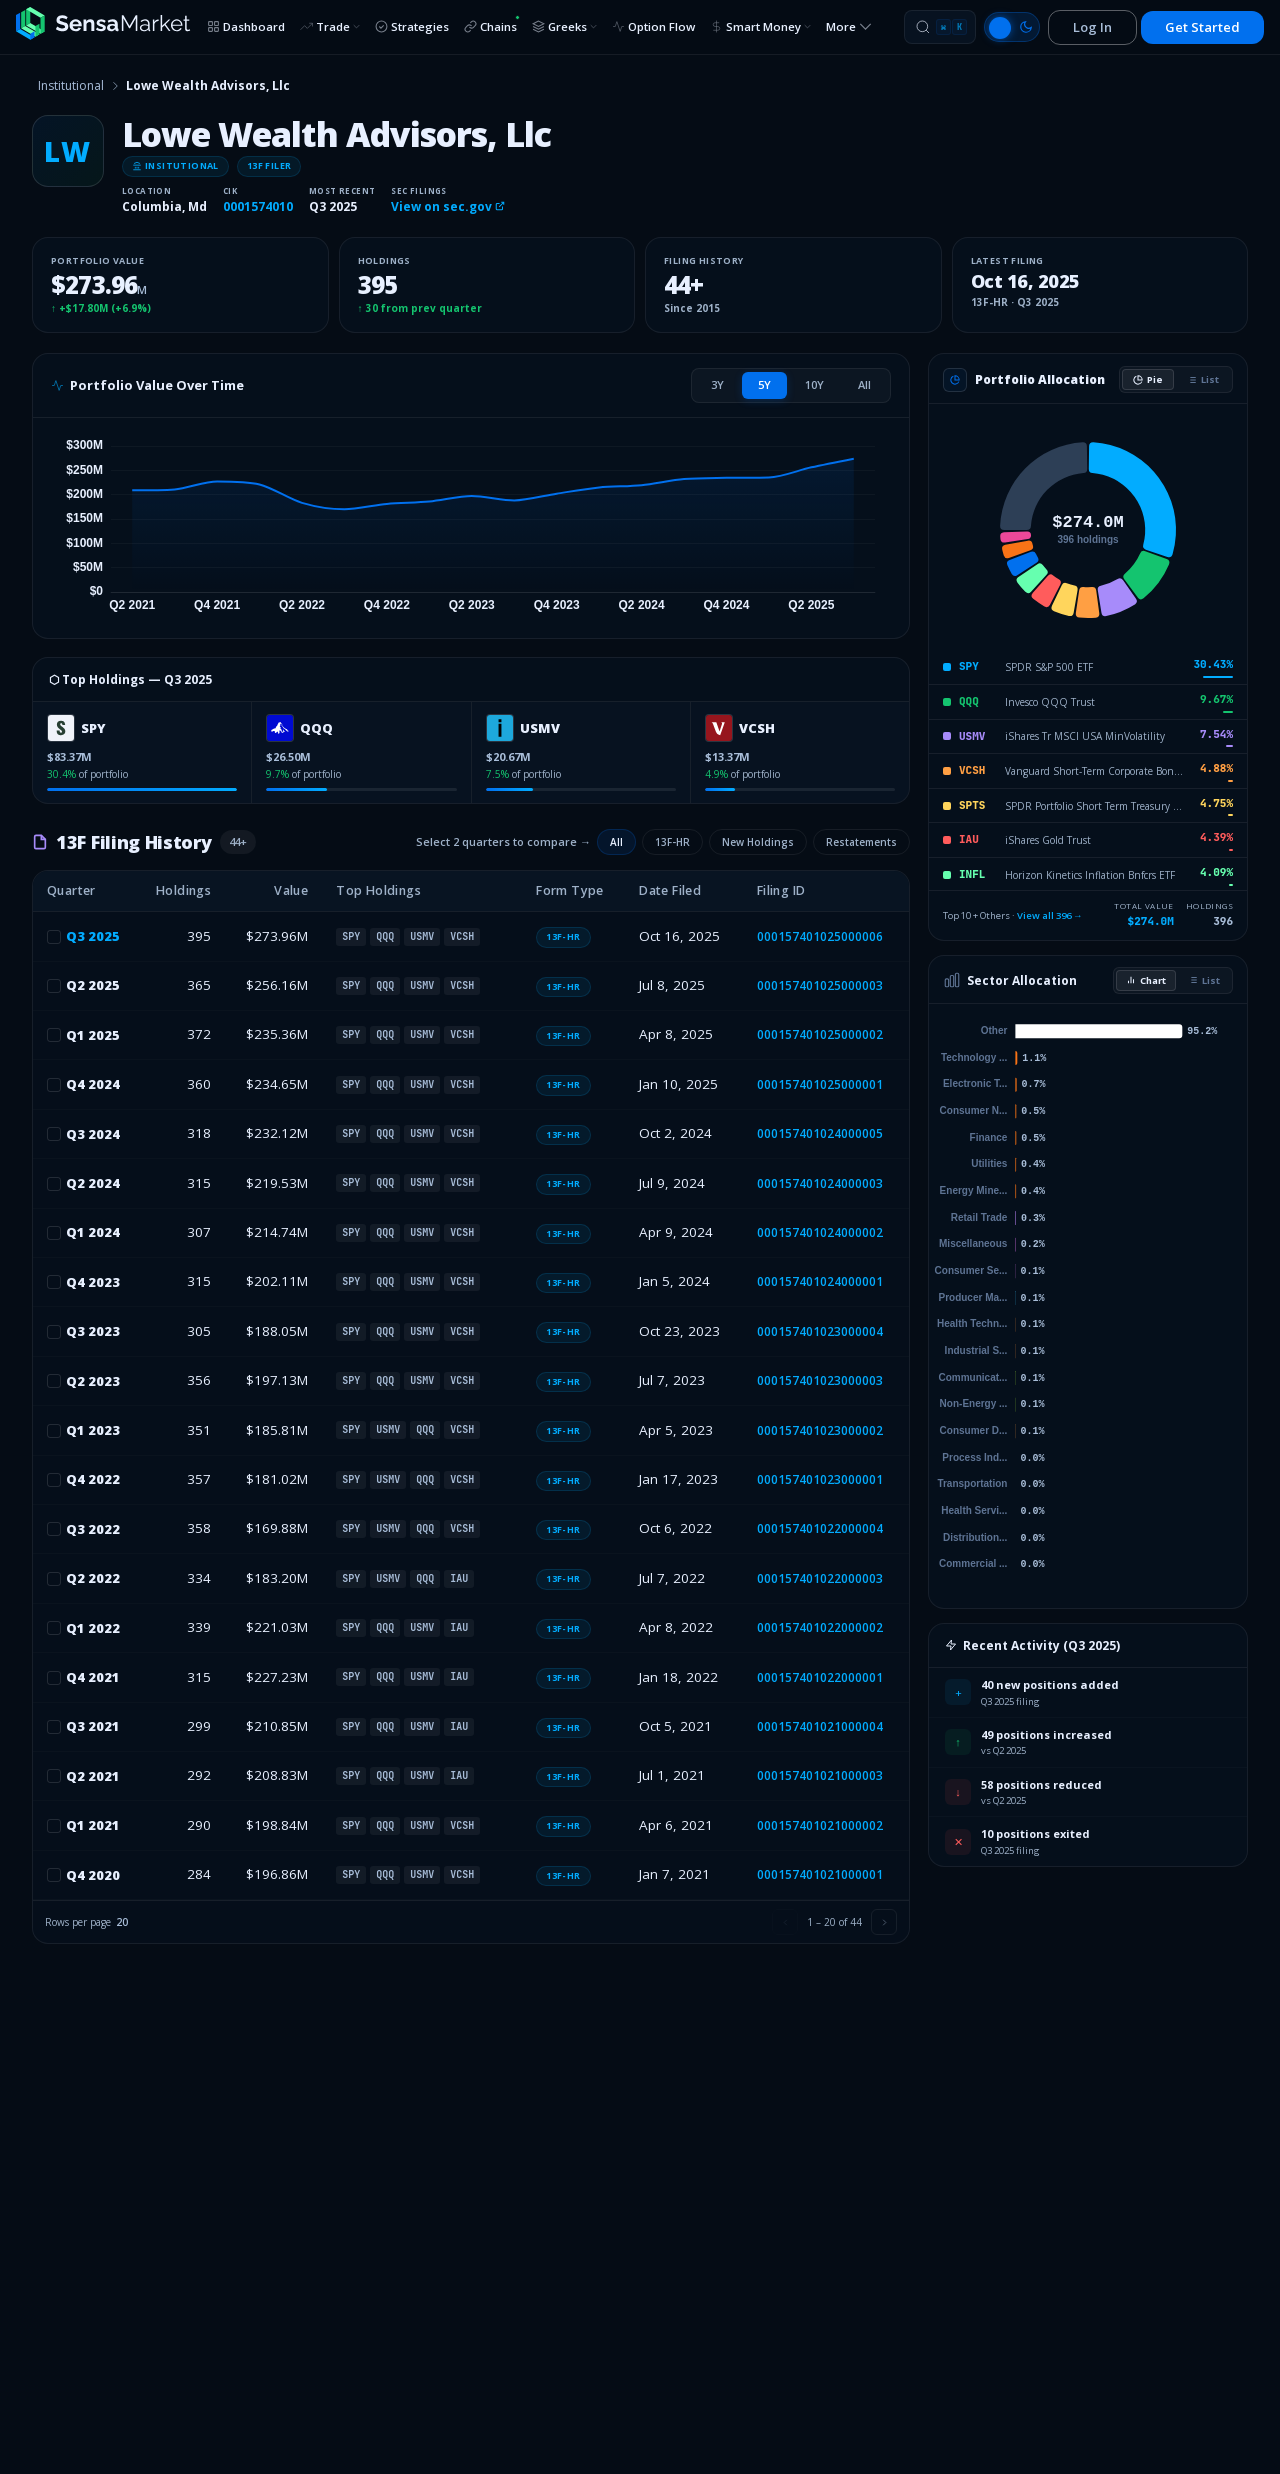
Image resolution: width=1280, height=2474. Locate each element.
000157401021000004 (820, 1726)
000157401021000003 (820, 1775)
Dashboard (246, 26)
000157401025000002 (820, 1034)
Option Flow (653, 26)
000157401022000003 (820, 1578)
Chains (492, 24)
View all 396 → (1050, 915)
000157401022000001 (820, 1677)
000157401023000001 (820, 1479)
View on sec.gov (448, 206)
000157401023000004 (820, 1331)
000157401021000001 (820, 1874)
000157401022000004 (820, 1528)
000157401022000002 (820, 1627)
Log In (1092, 27)
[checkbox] (54, 937)
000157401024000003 (820, 1183)
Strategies (412, 26)
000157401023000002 (820, 1430)
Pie (1148, 379)
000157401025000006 (820, 936)
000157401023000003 (820, 1380)
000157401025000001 (820, 1084)
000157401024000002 (820, 1232)
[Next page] (884, 1922)
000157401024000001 (820, 1281)
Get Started (1202, 27)
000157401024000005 (820, 1133)
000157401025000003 (820, 985)
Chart (1146, 980)
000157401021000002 (820, 1825)
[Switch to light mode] (1012, 27)
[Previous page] (785, 1922)
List (1203, 379)
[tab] (717, 385)
